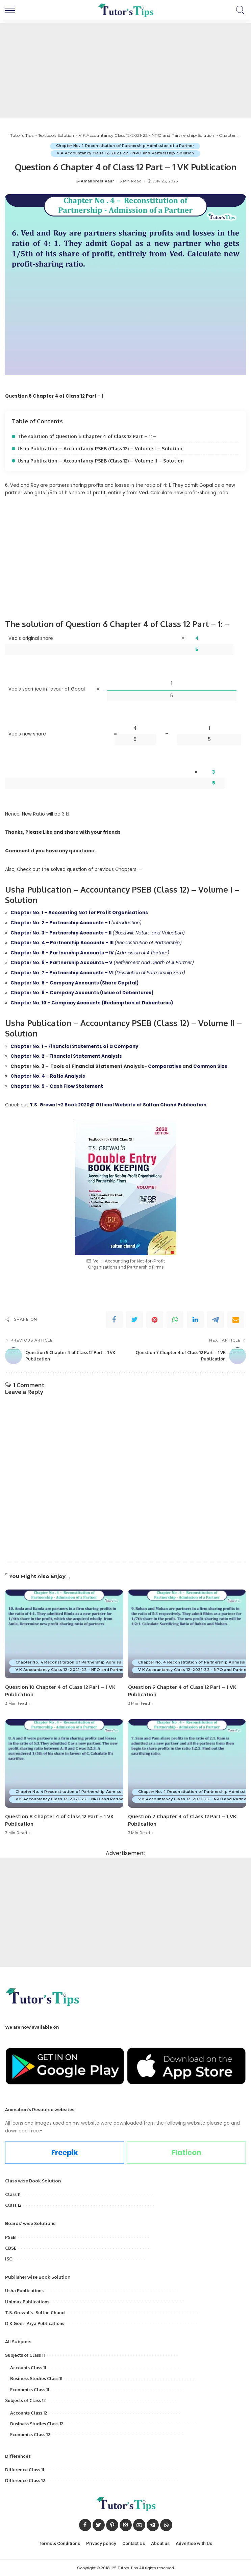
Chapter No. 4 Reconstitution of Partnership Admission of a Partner (125, 146)
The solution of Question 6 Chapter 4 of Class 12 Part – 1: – (87, 436)
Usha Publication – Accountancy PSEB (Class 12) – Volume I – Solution (100, 448)
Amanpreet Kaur (97, 181)
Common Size (210, 1066)
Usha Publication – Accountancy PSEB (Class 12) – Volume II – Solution (101, 461)
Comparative (164, 1066)
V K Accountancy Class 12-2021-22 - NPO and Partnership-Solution (125, 153)
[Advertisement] (125, 70)
